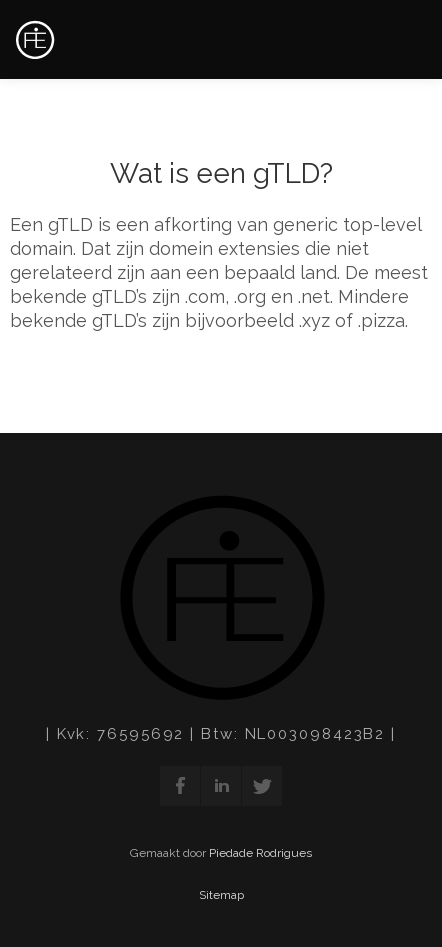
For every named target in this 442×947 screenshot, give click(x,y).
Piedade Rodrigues (260, 853)
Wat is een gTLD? (221, 173)
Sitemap (221, 895)
